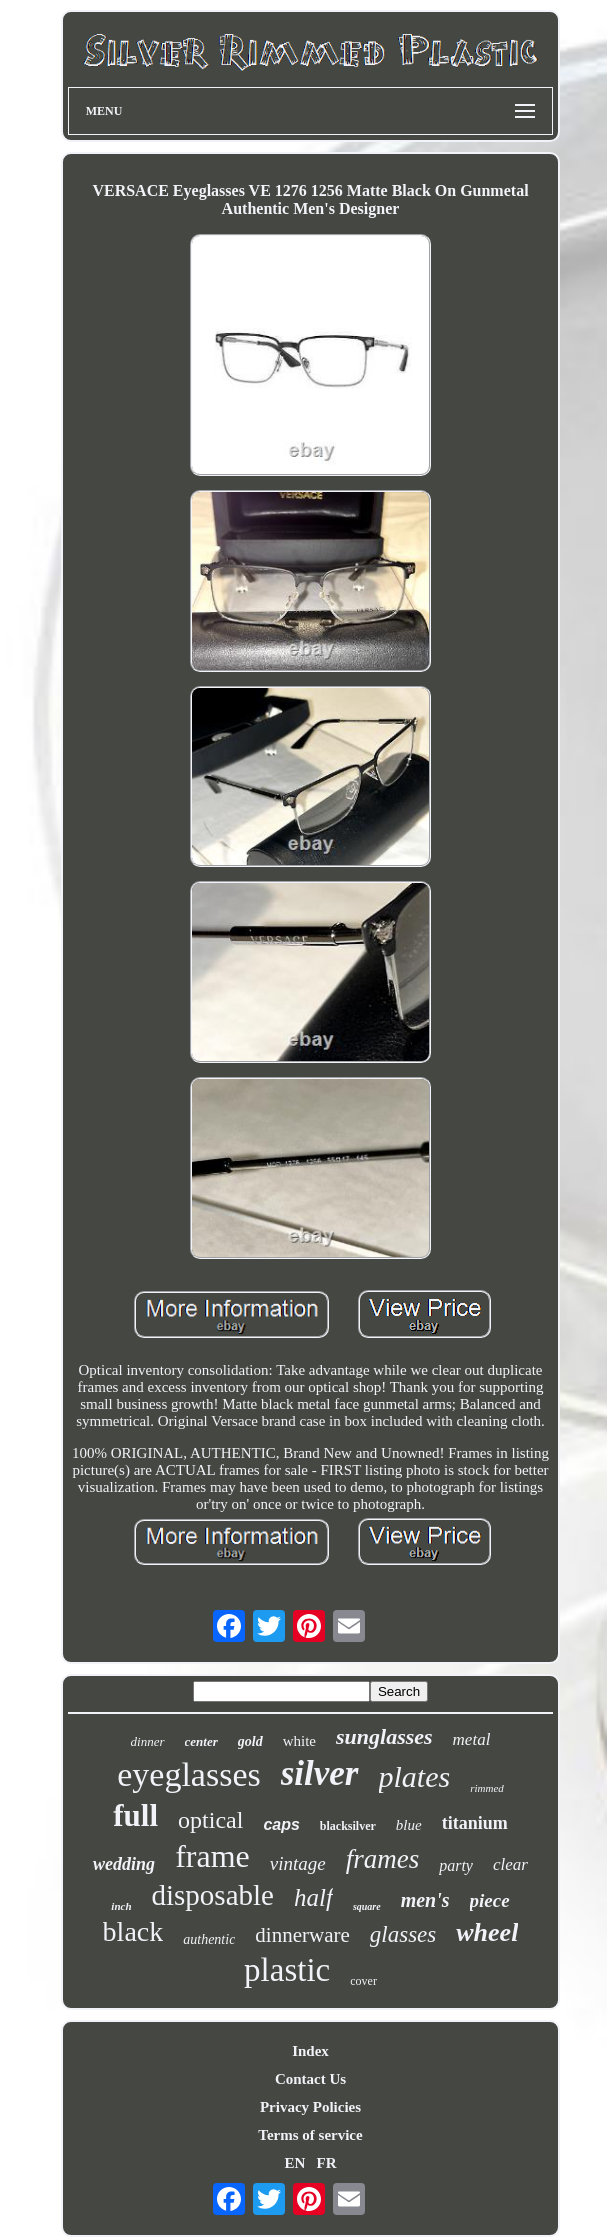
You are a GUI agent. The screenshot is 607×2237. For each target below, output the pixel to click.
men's (425, 1900)
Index (310, 2051)
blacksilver (348, 1826)
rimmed (487, 1788)
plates (415, 1776)
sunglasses (384, 1736)
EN (294, 2163)
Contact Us (310, 2079)
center (201, 1741)
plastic (287, 1970)
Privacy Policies (310, 2107)
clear (510, 1864)
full (135, 1815)
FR (327, 2163)
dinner (148, 1741)
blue (409, 1825)
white (299, 1741)
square (367, 1906)
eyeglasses (189, 1774)
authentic (209, 1939)
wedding (124, 1864)
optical (210, 1820)
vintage (298, 1863)
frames (383, 1859)
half (313, 1897)
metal (472, 1739)
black (133, 1931)
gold (250, 1741)
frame (212, 1856)
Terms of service (310, 2135)
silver (320, 1773)
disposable (213, 1895)
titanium (475, 1823)
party (456, 1865)
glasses (403, 1934)
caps (281, 1824)
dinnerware (302, 1935)
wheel (487, 1932)
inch (121, 1906)
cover (363, 1981)
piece (490, 1900)
